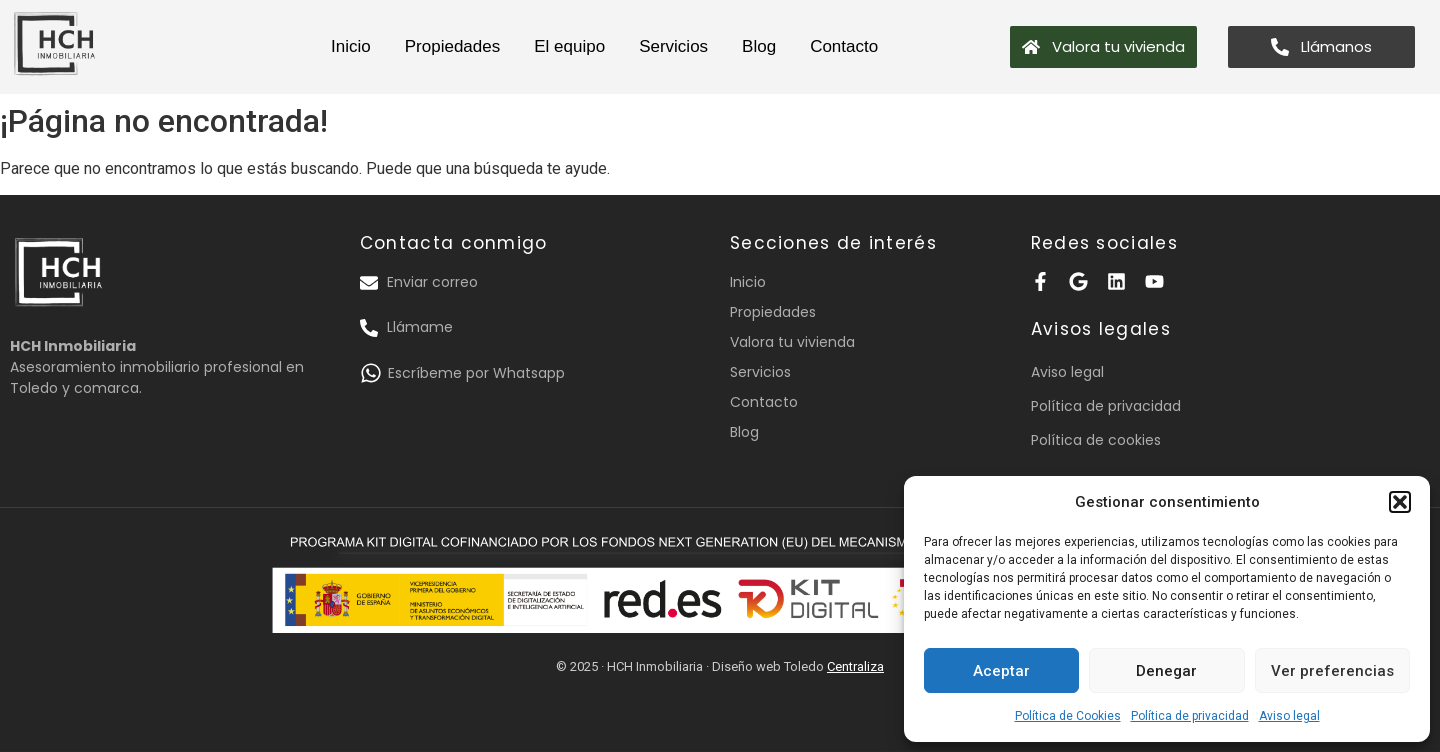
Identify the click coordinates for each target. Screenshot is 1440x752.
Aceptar (1001, 671)
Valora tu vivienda (792, 342)
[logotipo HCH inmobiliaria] (55, 43)
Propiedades (452, 46)
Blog (759, 46)
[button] (1400, 502)
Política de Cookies (1068, 716)
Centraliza (855, 666)
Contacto (844, 46)
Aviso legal (1289, 716)
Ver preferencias (1332, 671)
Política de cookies (1096, 440)
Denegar (1166, 671)
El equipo (569, 46)
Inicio (351, 46)
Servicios (673, 46)
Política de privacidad (1190, 716)
